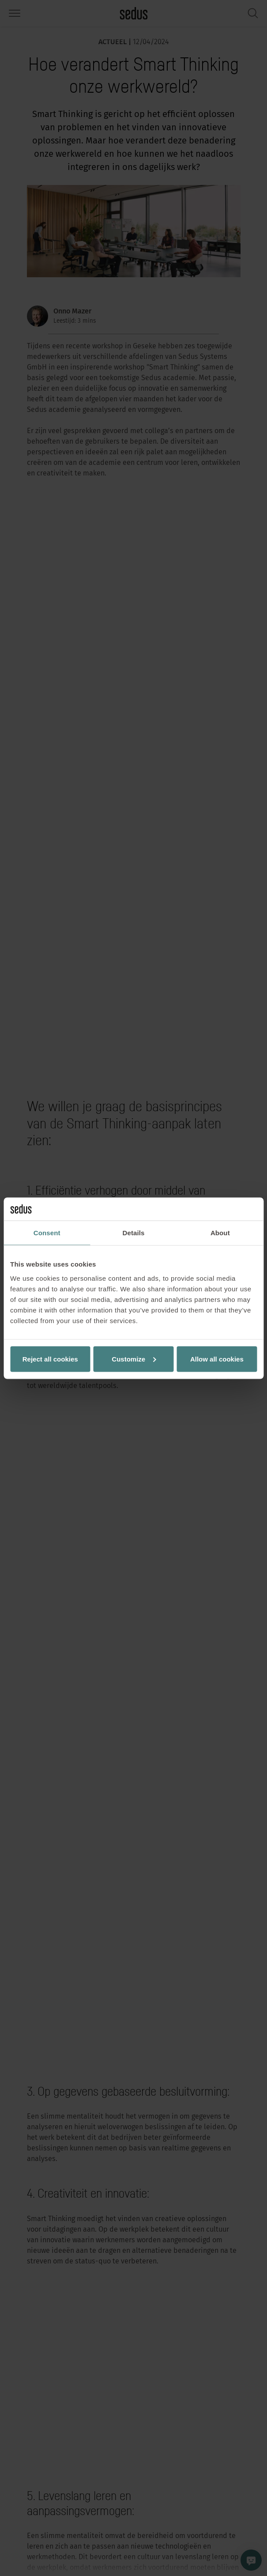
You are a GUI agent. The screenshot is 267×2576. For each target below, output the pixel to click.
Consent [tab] (47, 1233)
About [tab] (220, 1233)
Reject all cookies (50, 1358)
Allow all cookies (217, 1358)
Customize (134, 1358)
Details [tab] (134, 1233)
